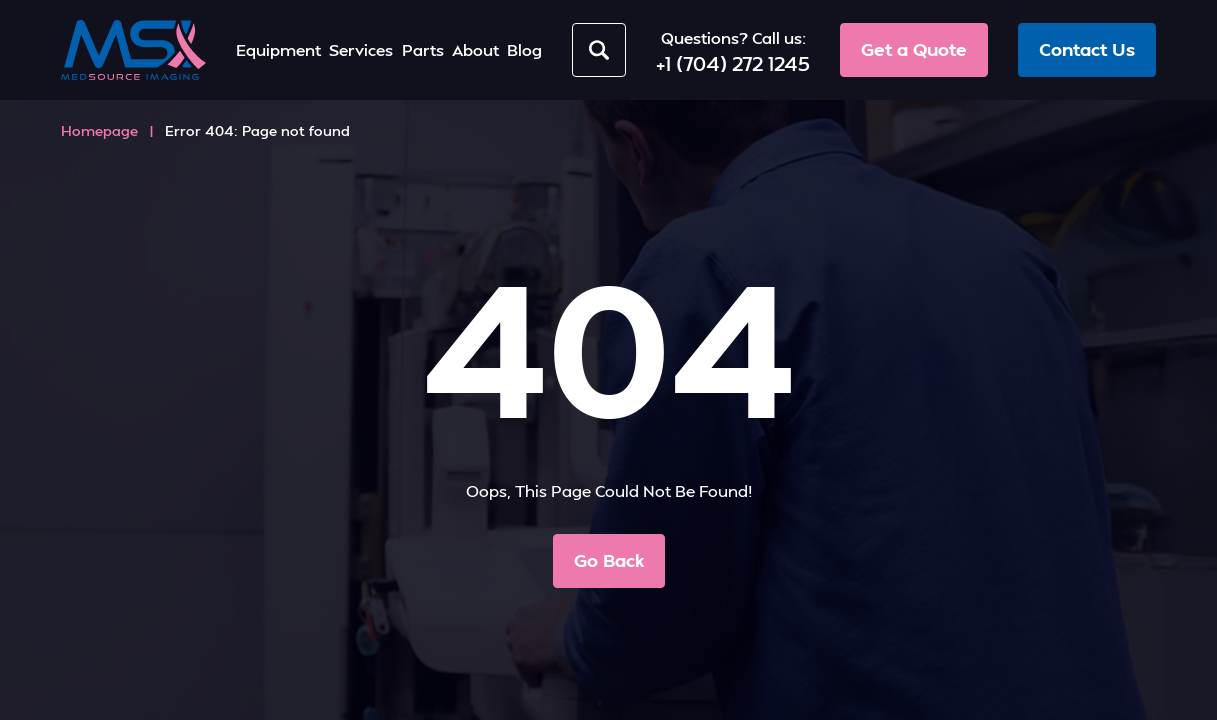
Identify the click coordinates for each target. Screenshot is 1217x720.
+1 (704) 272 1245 (733, 63)
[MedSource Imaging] (133, 50)
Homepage (99, 130)
